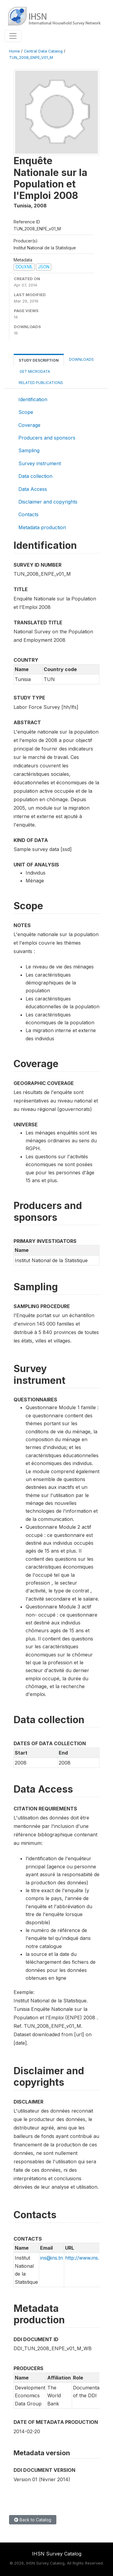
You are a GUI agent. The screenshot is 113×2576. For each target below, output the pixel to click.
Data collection (35, 476)
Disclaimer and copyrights (47, 502)
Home (14, 51)
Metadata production (42, 527)
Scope (25, 412)
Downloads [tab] (81, 359)
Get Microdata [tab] (34, 371)
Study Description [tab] (39, 360)
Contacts (28, 514)
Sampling (28, 450)
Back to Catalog (32, 2519)
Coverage (29, 425)
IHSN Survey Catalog (56, 2554)
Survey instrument (39, 463)
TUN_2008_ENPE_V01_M (31, 57)
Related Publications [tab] (41, 382)
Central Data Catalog (43, 51)
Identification (32, 399)
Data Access (32, 489)
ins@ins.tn (51, 2258)
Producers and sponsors (46, 438)
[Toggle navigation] (13, 36)
